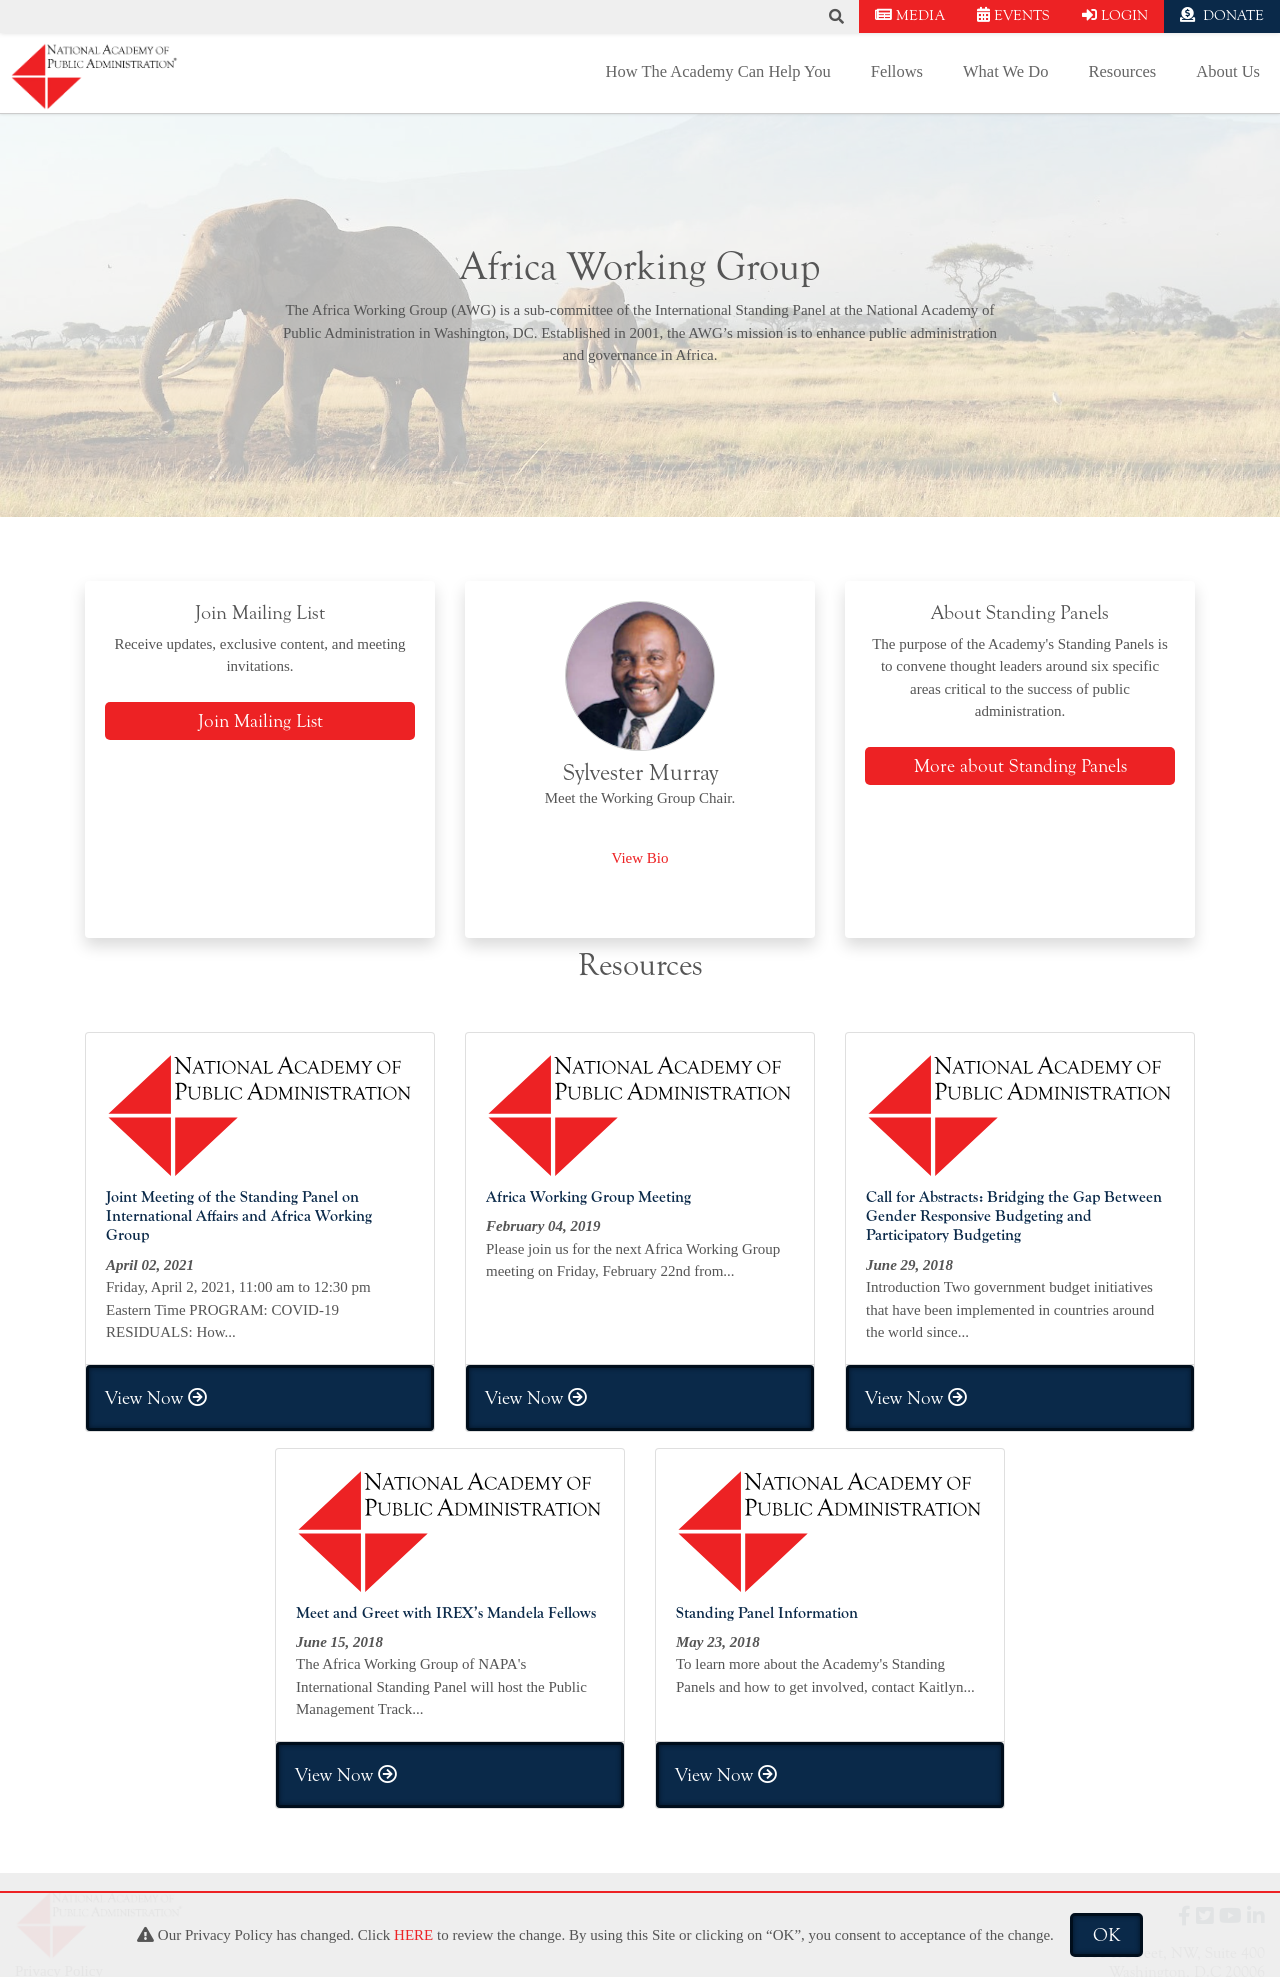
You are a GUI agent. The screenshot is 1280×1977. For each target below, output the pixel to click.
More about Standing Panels (1020, 766)
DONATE (1222, 15)
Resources (1122, 71)
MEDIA (910, 15)
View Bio (639, 858)
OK (1106, 1935)
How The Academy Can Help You (718, 71)
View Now (156, 1398)
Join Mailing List (260, 721)
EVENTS (1013, 15)
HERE (413, 1935)
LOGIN (1115, 15)
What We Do (1005, 71)
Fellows (897, 71)
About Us (1228, 71)
